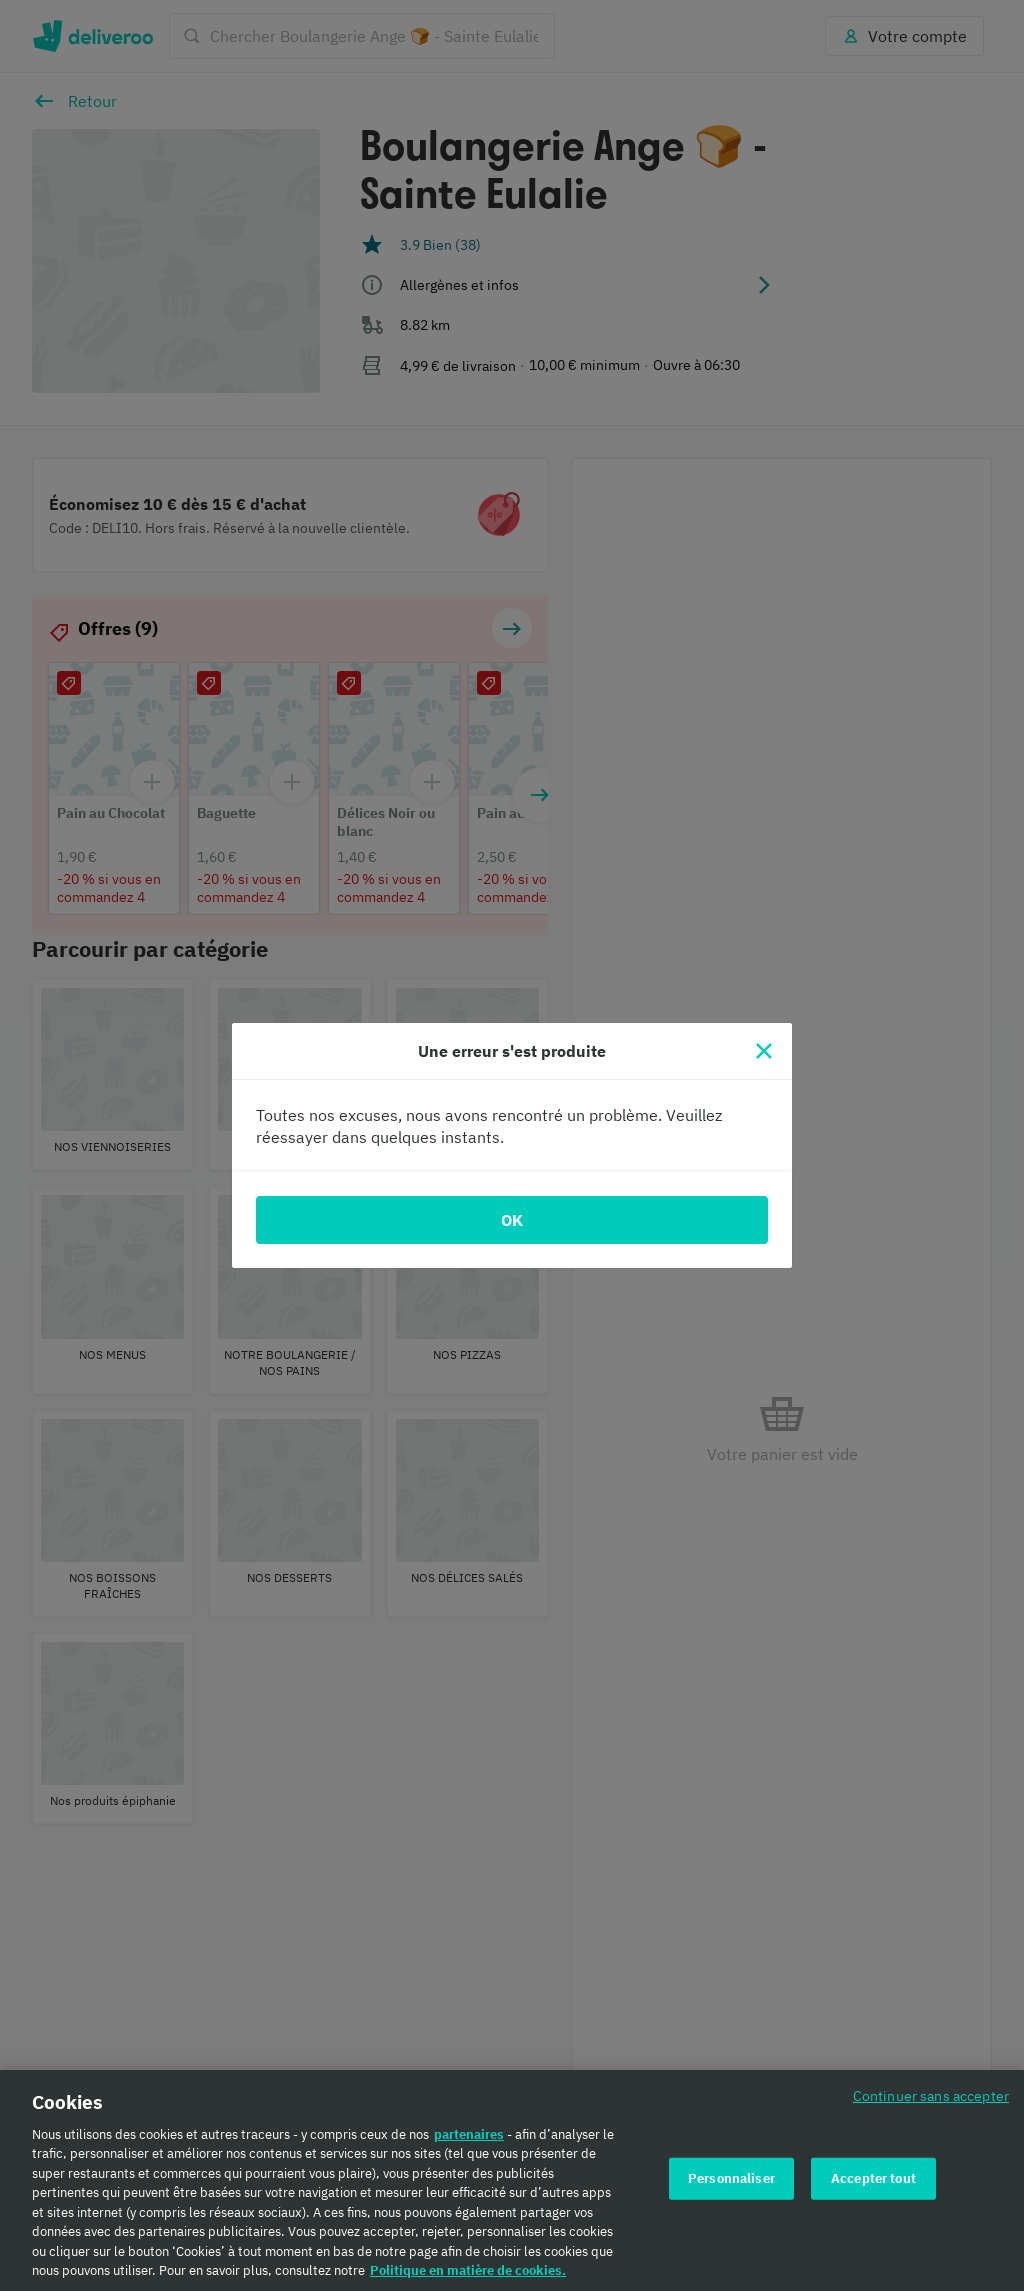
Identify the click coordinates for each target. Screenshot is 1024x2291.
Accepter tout (873, 2178)
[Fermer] (764, 1051)
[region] (512, 2180)
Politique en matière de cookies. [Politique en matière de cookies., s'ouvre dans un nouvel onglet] (468, 2270)
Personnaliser (731, 2178)
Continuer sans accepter (931, 2095)
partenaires (469, 2134)
